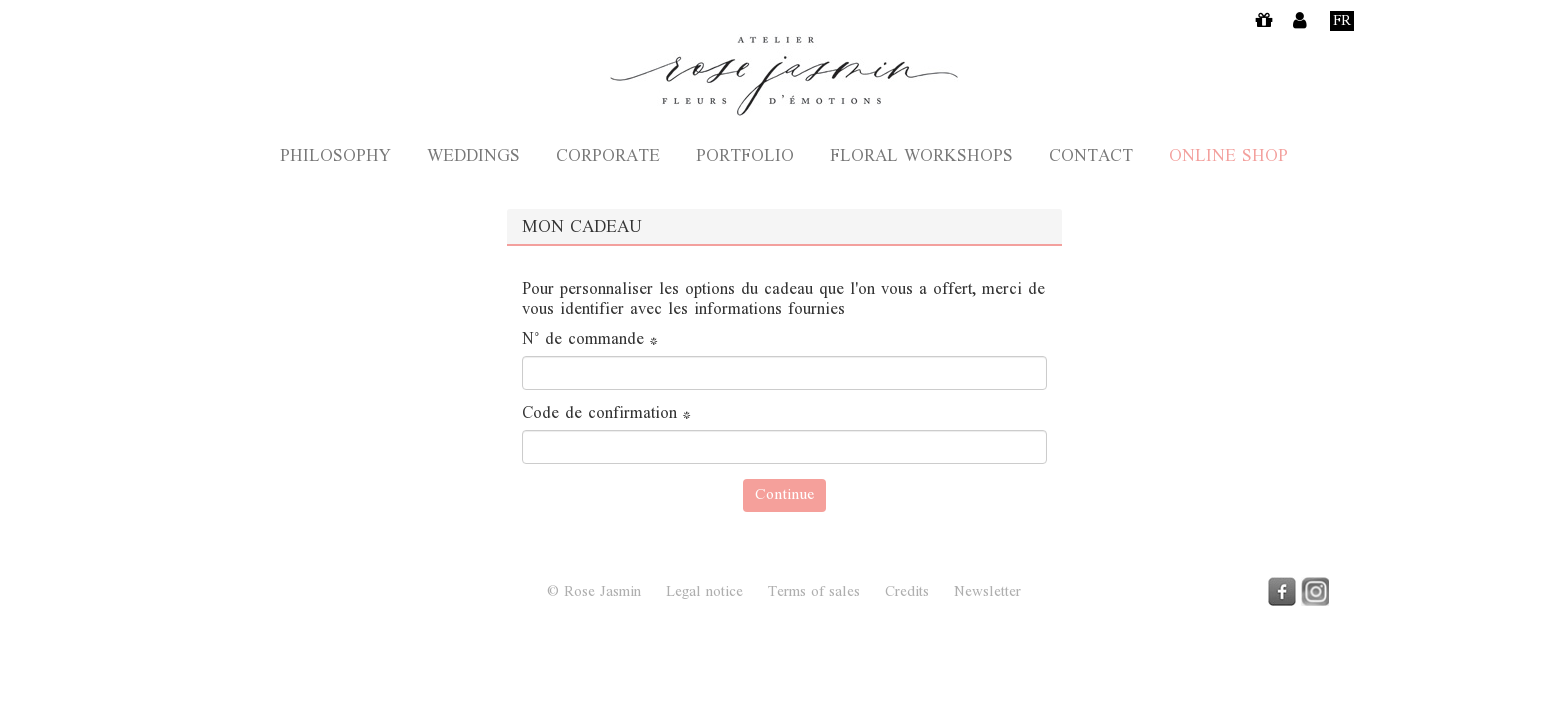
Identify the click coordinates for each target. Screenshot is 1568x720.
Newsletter (987, 593)
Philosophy (335, 158)
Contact (1091, 158)
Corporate (608, 158)
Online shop (1228, 158)
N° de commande (590, 341)
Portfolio (745, 158)
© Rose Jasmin (594, 592)
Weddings (473, 158)
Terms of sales (814, 593)
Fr (1342, 21)
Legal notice (704, 593)
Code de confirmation (606, 415)
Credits (907, 593)
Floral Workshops (921, 158)
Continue (784, 495)
